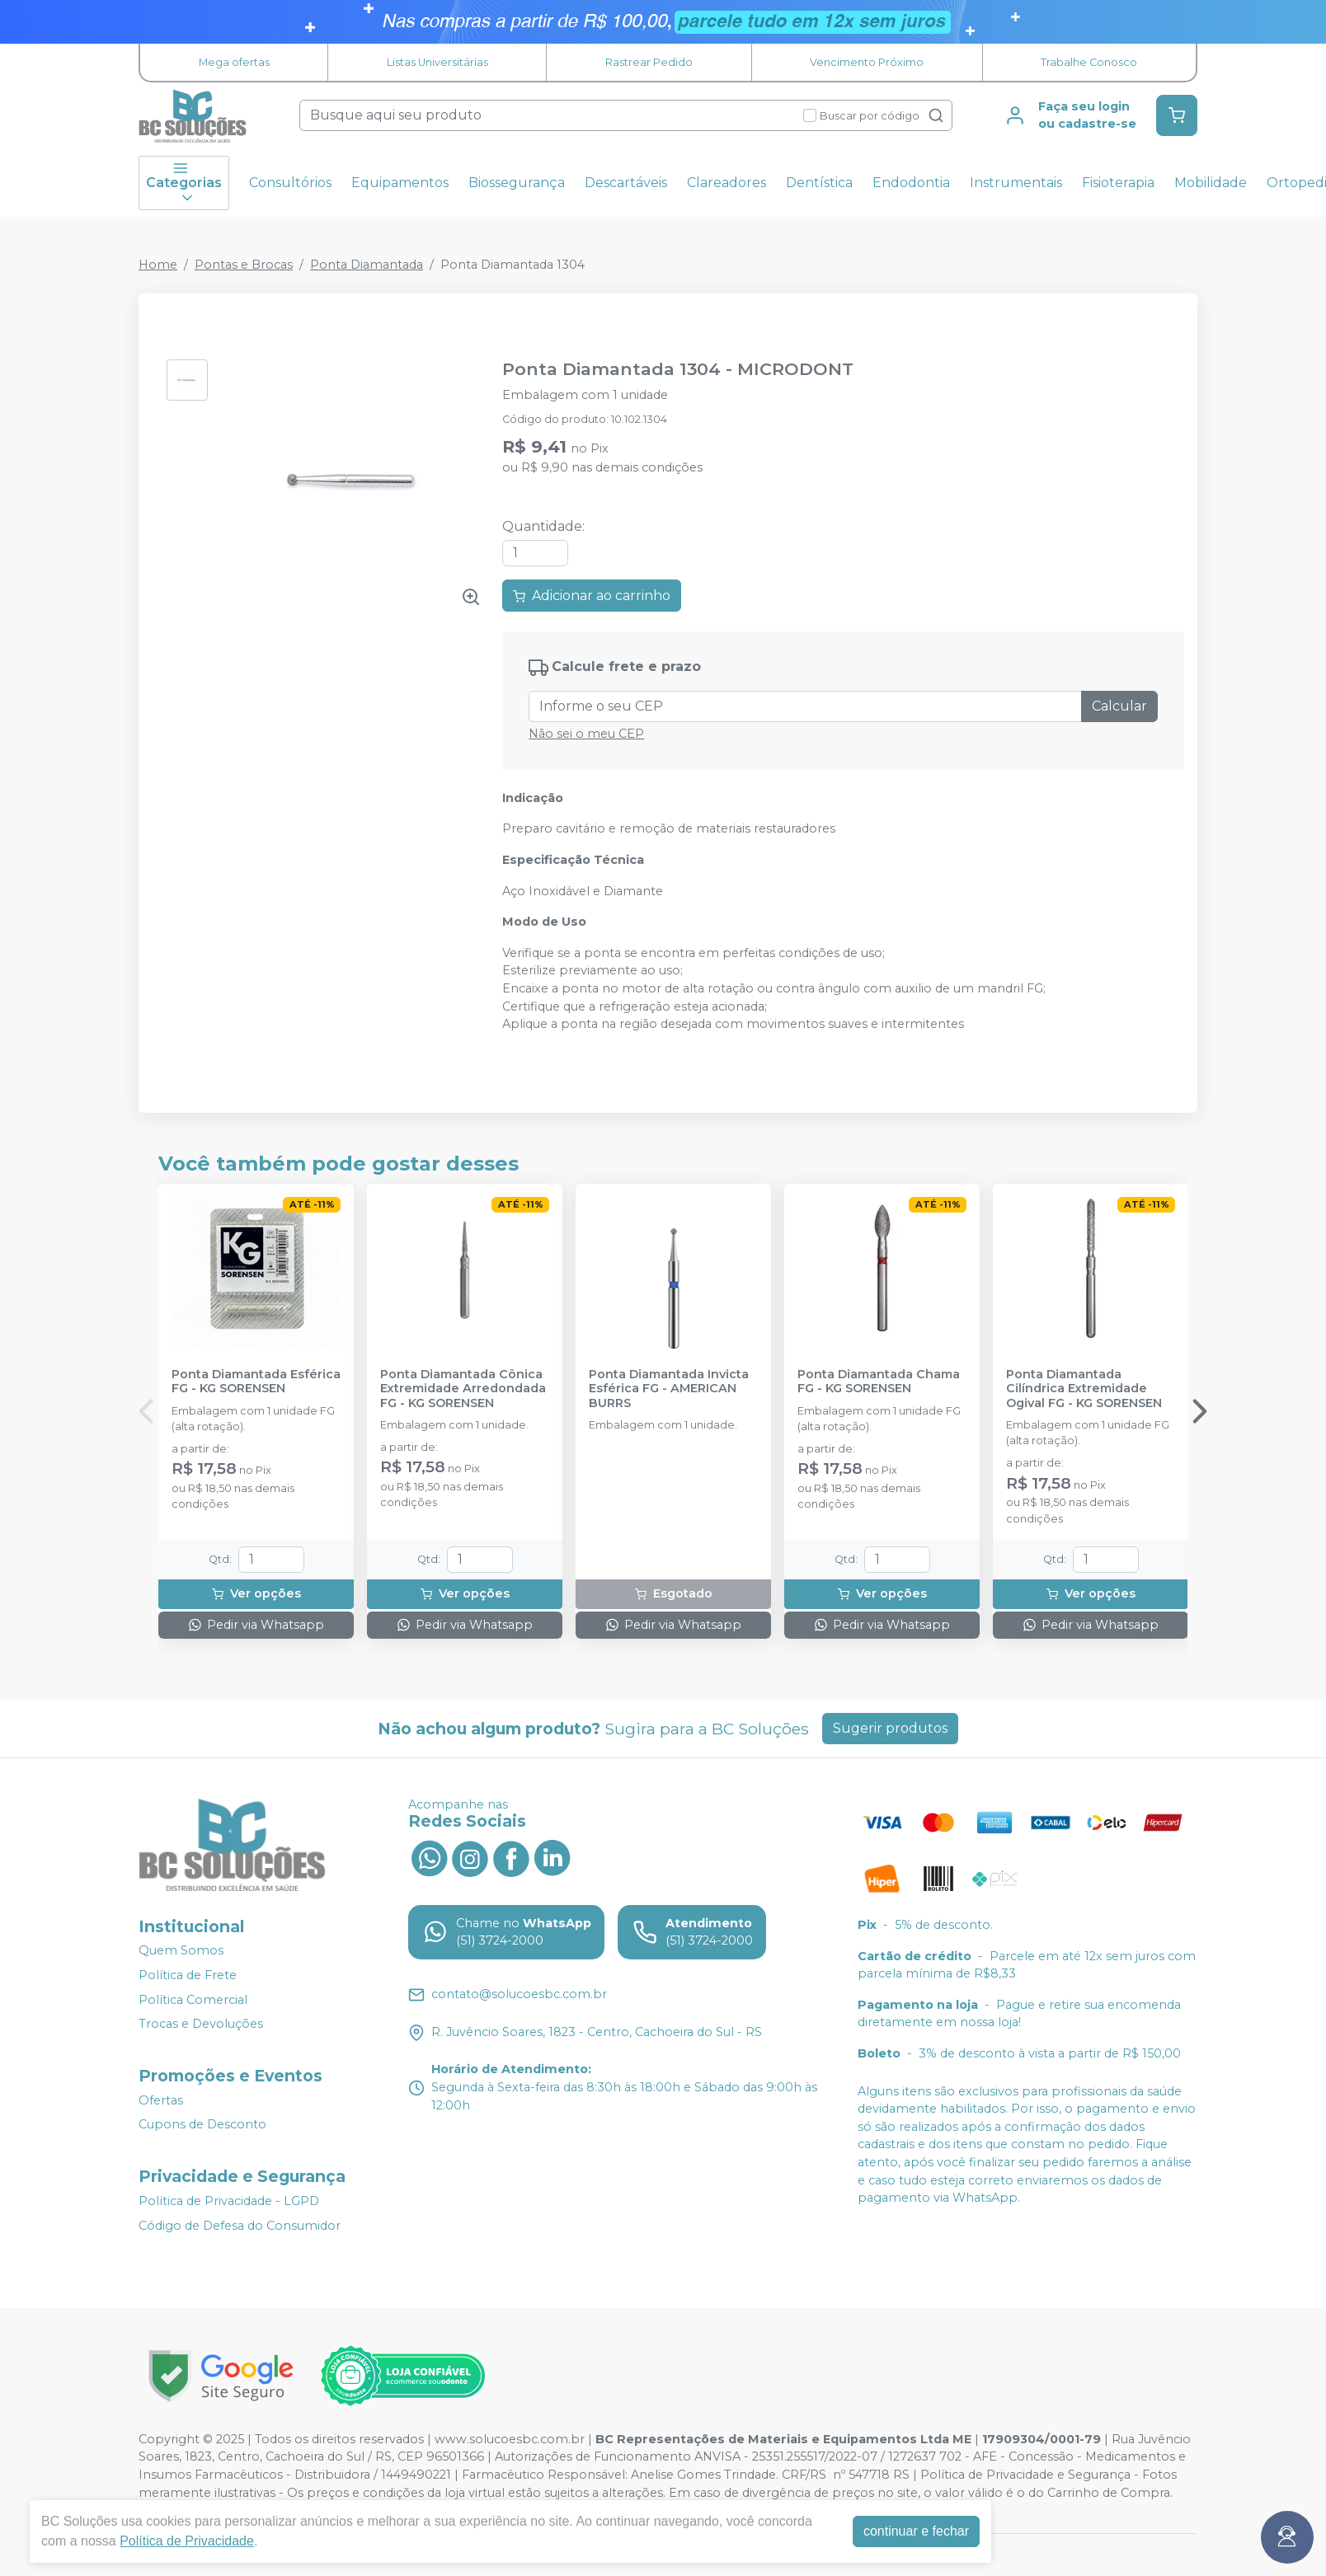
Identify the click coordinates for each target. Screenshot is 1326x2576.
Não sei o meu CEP (586, 733)
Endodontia (911, 182)
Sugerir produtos (890, 1728)
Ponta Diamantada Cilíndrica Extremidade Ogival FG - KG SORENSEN (1084, 1389)
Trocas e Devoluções (201, 2023)
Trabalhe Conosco (1089, 62)
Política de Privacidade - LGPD (229, 2201)
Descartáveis (626, 182)
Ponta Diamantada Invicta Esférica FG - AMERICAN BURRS (669, 1389)
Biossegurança (516, 182)
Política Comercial (193, 1999)
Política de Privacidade (187, 2541)
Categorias (184, 183)
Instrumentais (1016, 182)
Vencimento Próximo (867, 62)
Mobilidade (1210, 182)
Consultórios (290, 182)
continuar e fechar (916, 2531)
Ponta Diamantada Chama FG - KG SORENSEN (878, 1382)
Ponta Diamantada (366, 264)
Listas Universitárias (437, 62)
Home (158, 264)
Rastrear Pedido (649, 62)
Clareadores (726, 182)
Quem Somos (181, 1951)
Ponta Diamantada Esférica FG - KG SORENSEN (256, 1382)
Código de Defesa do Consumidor (240, 2225)
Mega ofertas (234, 62)
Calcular (1119, 706)
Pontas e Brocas (244, 264)
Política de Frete (188, 1975)
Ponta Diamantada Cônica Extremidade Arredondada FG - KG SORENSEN (463, 1389)
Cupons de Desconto (202, 2125)
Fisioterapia (1118, 182)
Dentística (819, 182)
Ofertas (161, 2100)
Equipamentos (400, 182)
